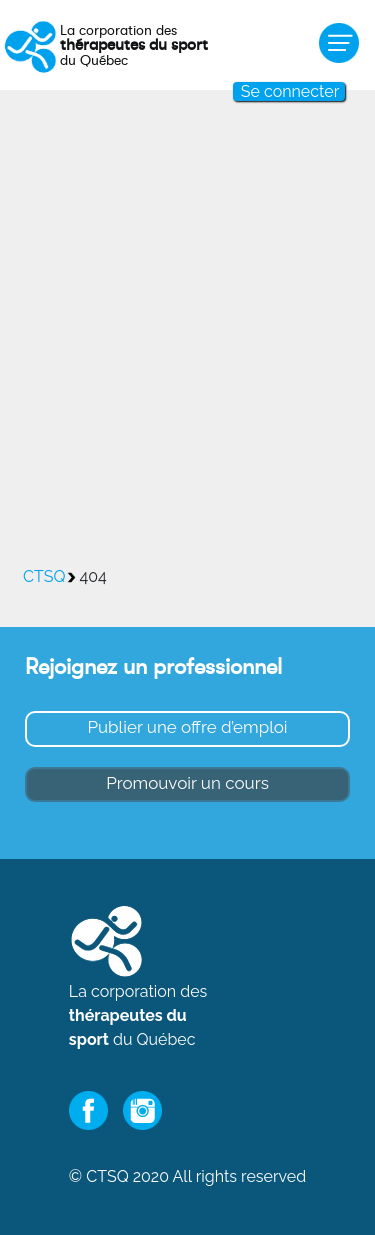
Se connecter (290, 91)
